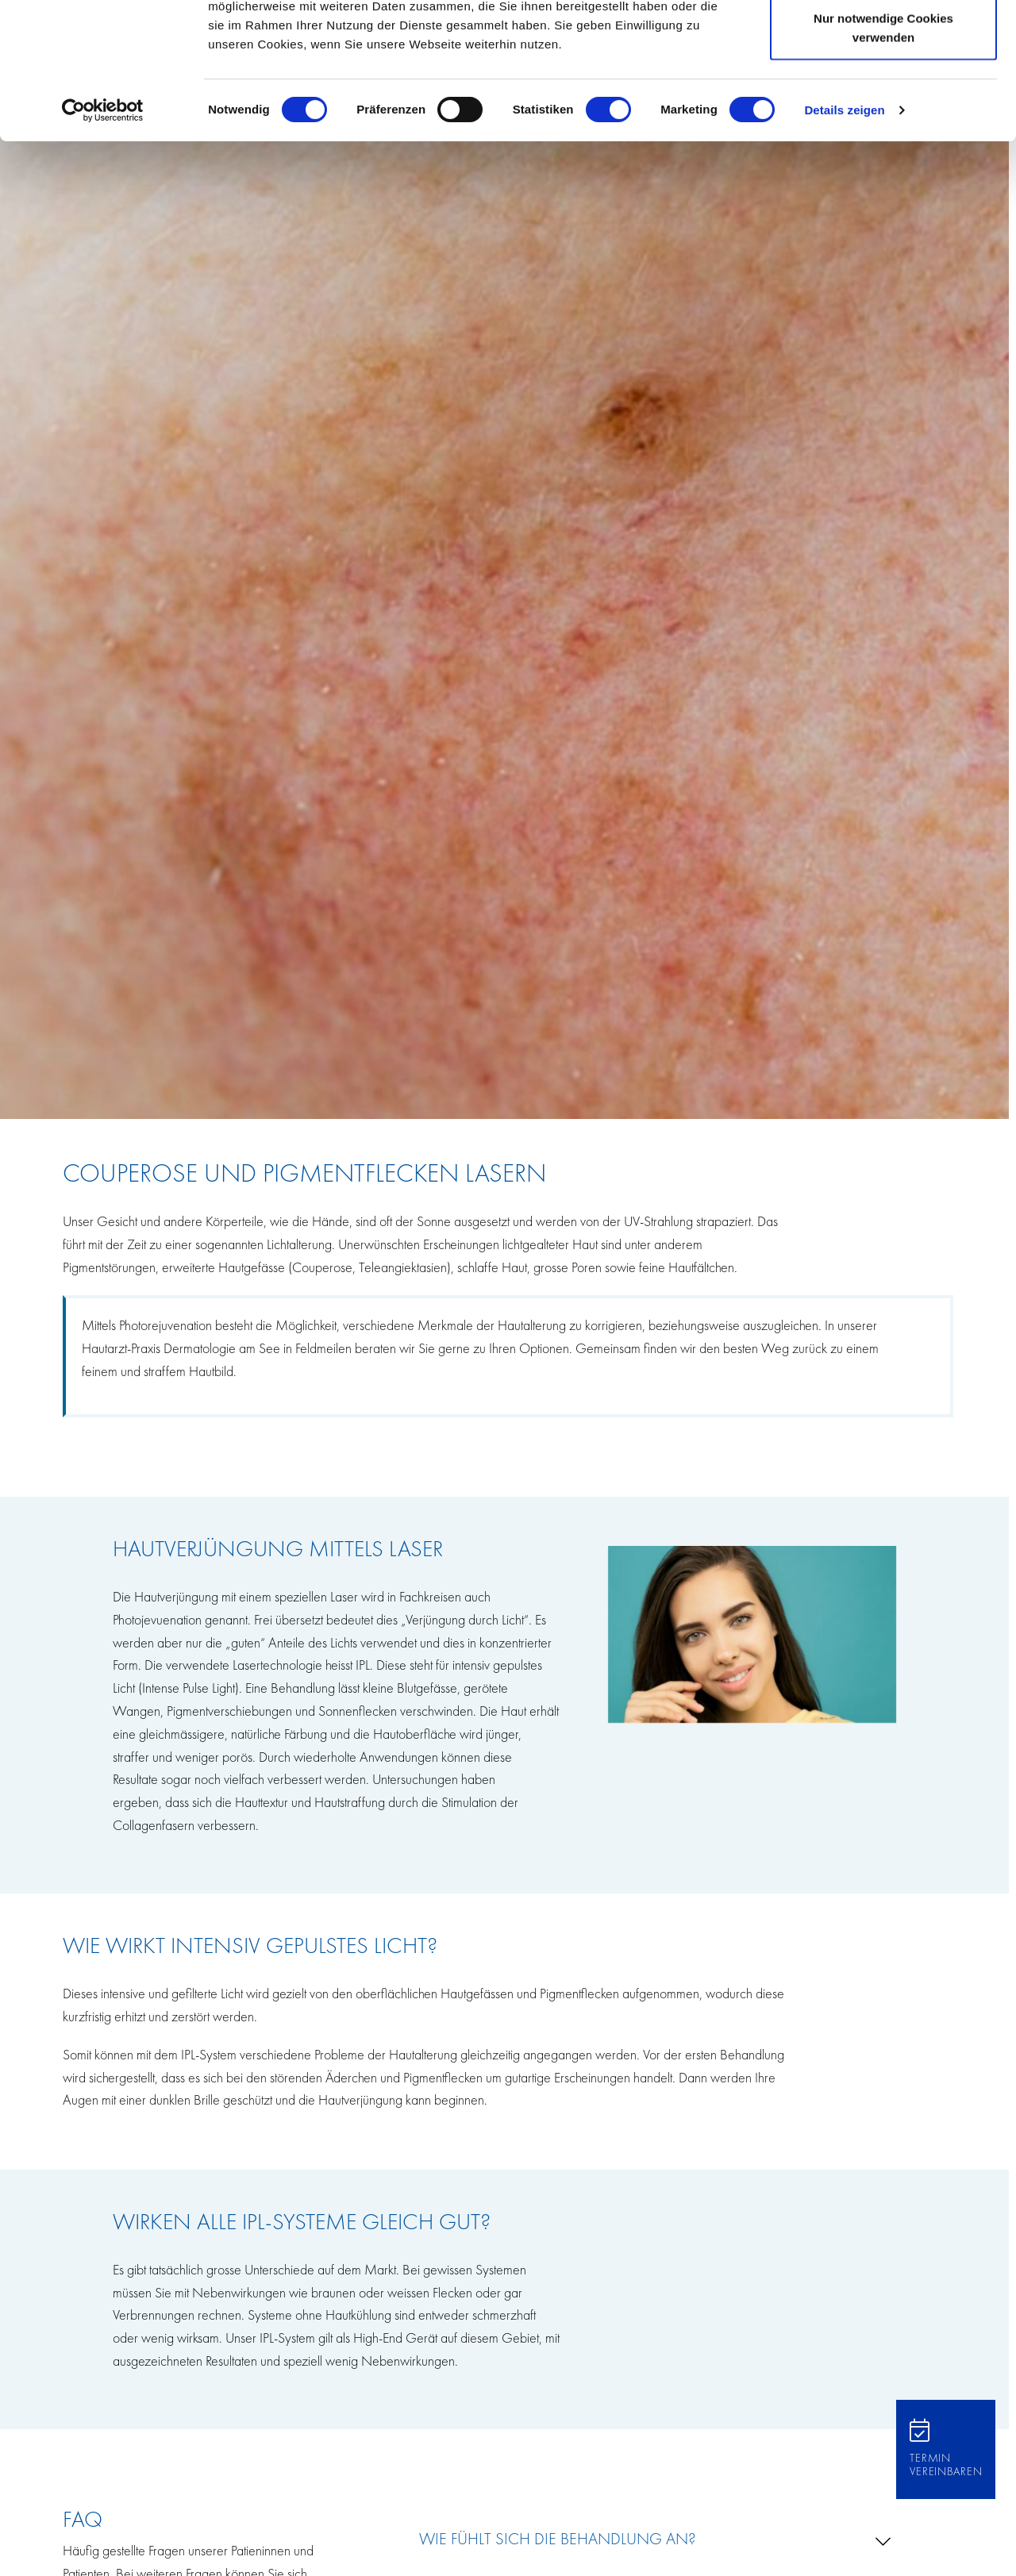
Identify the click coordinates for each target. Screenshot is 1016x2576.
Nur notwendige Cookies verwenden (883, 155)
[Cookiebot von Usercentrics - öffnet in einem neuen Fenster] (102, 238)
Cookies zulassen (883, 41)
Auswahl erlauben (883, 94)
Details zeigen (844, 237)
